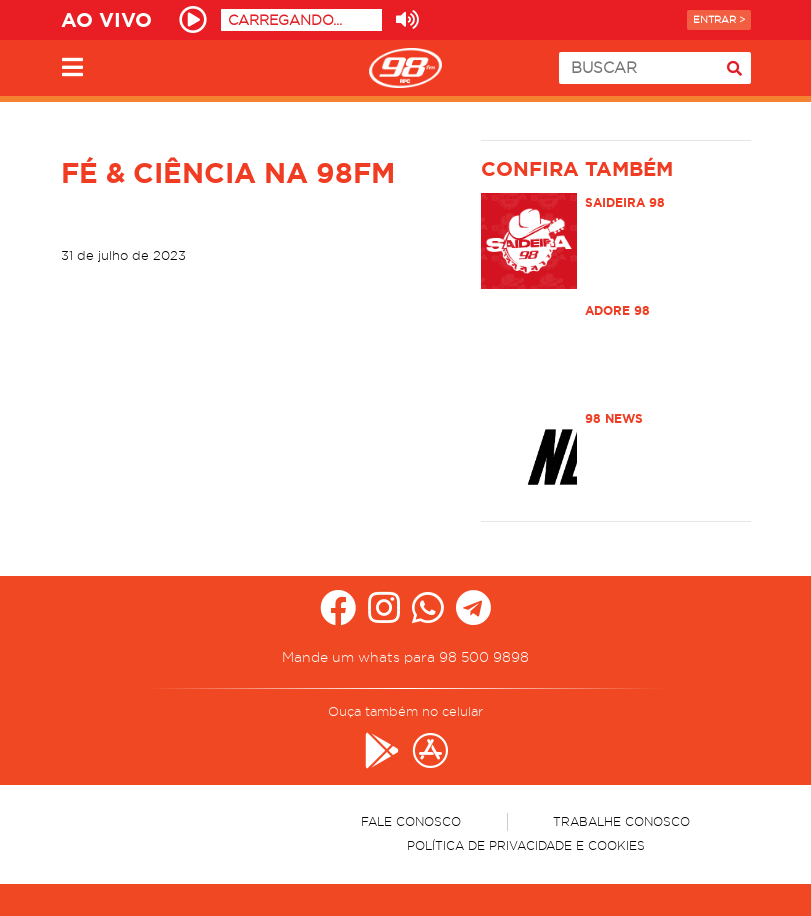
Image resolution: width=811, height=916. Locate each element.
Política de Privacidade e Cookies (526, 845)
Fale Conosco (411, 821)
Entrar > (719, 19)
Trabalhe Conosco (621, 821)
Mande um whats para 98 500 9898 (405, 657)
